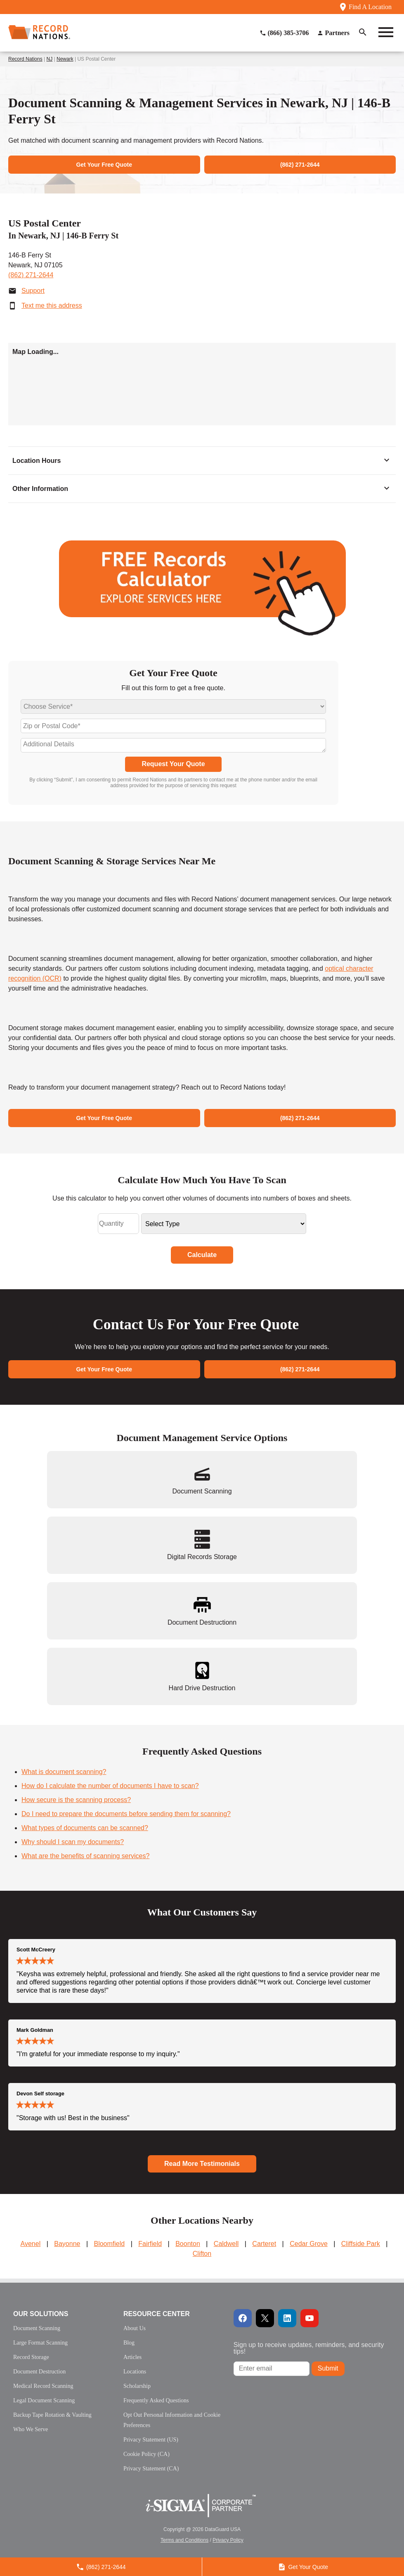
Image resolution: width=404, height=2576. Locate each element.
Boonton (187, 2243)
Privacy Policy (228, 2540)
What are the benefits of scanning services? (85, 1855)
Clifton (202, 2253)
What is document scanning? (63, 1771)
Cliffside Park (360, 2243)
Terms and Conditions (184, 2540)
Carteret (264, 2243)
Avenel (31, 2243)
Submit (328, 2368)
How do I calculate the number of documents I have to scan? (110, 1785)
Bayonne (67, 2243)
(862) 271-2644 (30, 274)
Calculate (202, 1254)
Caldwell (226, 2243)
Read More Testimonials (202, 2163)
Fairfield (150, 2243)
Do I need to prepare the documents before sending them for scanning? (126, 1813)
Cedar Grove (309, 2243)
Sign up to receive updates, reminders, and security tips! (309, 2348)
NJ (50, 59)
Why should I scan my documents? (72, 1841)
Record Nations (25, 59)
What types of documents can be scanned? (84, 1827)
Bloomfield (109, 2243)
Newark (65, 59)
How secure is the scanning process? (76, 1799)
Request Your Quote (173, 763)
